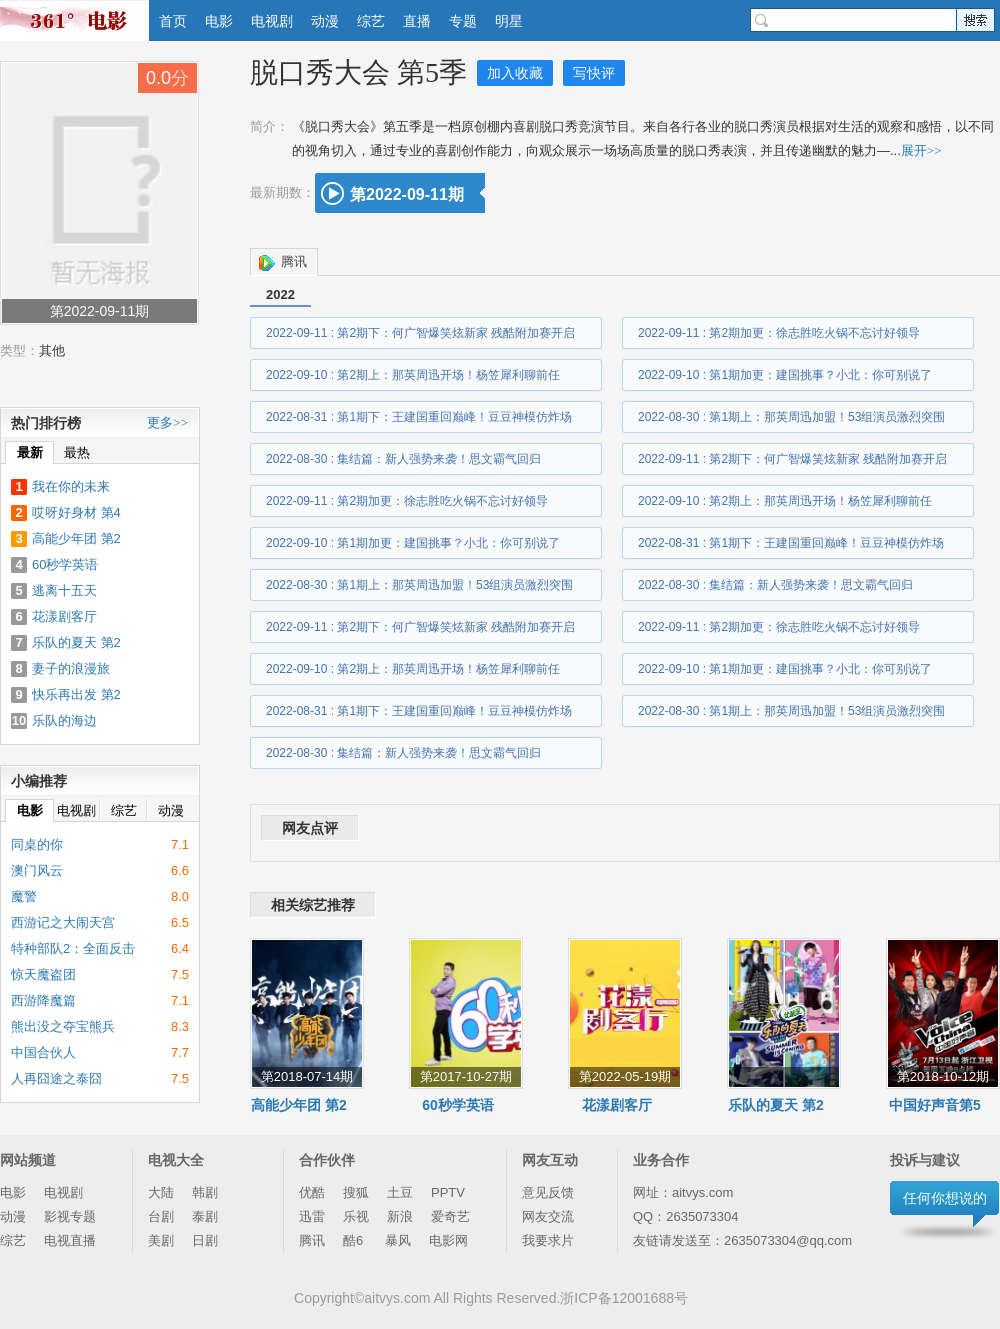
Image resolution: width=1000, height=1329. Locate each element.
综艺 (371, 21)
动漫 (325, 21)
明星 (509, 21)
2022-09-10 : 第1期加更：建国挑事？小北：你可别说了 (785, 375)
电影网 (448, 1240)
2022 (280, 294)
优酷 (312, 1192)
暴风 (398, 1240)
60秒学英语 (458, 1105)
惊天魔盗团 (43, 974)
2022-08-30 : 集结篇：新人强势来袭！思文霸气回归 (403, 459)
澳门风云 (37, 870)
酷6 (355, 1240)
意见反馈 (548, 1192)
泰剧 (205, 1216)
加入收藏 (515, 73)
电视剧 (272, 21)
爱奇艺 (450, 1216)
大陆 (161, 1192)
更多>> (167, 422)
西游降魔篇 (43, 1000)
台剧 (161, 1216)
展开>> (921, 150)
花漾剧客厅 (617, 1105)
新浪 (400, 1216)
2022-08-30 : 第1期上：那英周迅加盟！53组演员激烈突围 (791, 417)
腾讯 (294, 261)
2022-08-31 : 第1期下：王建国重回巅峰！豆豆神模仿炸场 (419, 417)
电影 (219, 21)
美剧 (161, 1240)
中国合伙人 (43, 1052)
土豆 (400, 1192)
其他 (52, 350)
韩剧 (205, 1192)
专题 (463, 21)
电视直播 (70, 1240)
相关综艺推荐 (313, 905)
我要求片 (548, 1240)
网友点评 (310, 828)
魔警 (24, 896)
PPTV (448, 1192)
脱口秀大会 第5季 (358, 72)
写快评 (594, 73)
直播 (417, 21)
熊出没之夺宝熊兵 (63, 1026)
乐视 (356, 1216)
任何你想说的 (945, 1198)
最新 (30, 452)
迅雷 (312, 1216)
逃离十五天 (64, 590)
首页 (173, 21)
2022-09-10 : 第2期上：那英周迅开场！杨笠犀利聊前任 (413, 375)
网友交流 (548, 1216)
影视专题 (70, 1216)
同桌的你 (37, 844)
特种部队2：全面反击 (73, 948)
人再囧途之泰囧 (56, 1078)
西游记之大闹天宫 (63, 922)
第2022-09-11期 (407, 194)
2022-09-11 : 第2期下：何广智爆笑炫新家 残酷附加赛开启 (420, 333)
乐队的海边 (64, 720)
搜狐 (356, 1192)
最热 (77, 452)
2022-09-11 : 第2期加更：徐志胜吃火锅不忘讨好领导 (779, 333)
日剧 (205, 1240)
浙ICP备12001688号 (624, 1298)
